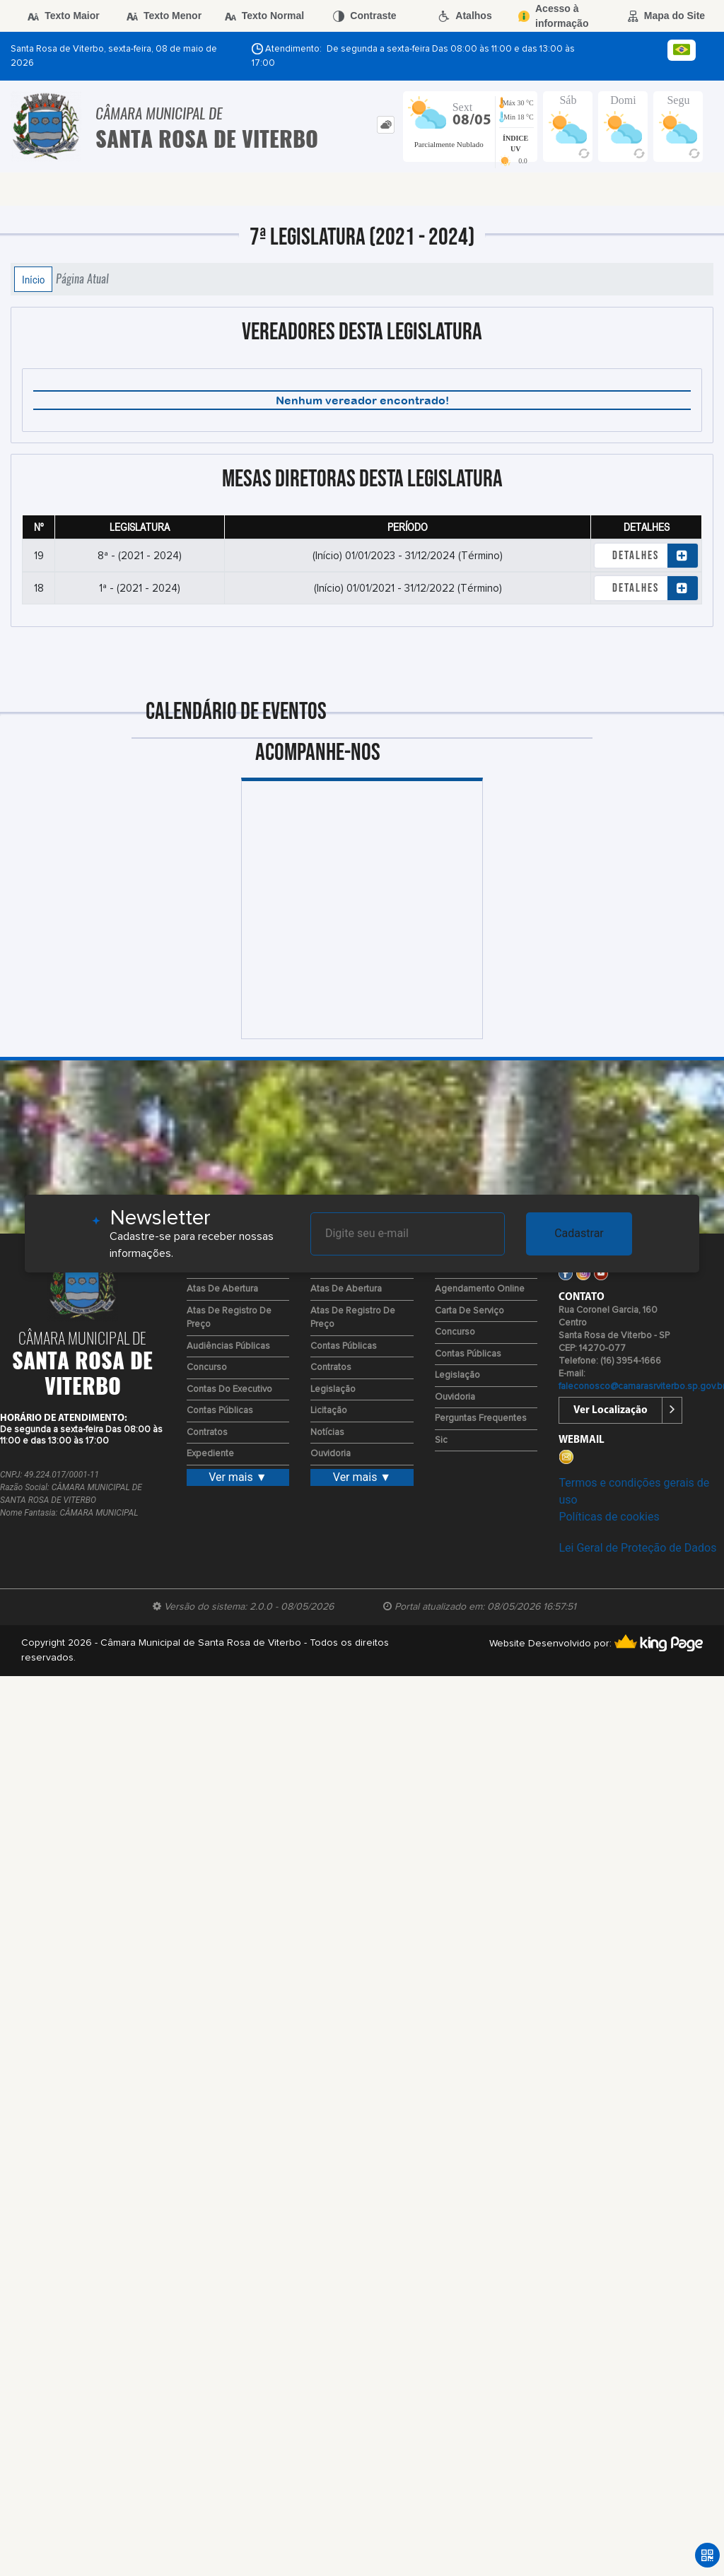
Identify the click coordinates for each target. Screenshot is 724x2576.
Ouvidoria (330, 1453)
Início (33, 279)
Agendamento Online (480, 1289)
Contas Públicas (220, 1410)
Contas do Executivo (229, 1389)
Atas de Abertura (222, 1289)
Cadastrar (579, 1233)
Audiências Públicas (228, 1346)
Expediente (210, 1453)
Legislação (333, 1389)
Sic (441, 1440)
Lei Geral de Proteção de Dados (637, 1548)
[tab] (386, 125)
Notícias (327, 1432)
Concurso (207, 1367)
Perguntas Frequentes (481, 1418)
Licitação (328, 1410)
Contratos (207, 1432)
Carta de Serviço (469, 1311)
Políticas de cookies (609, 1516)
